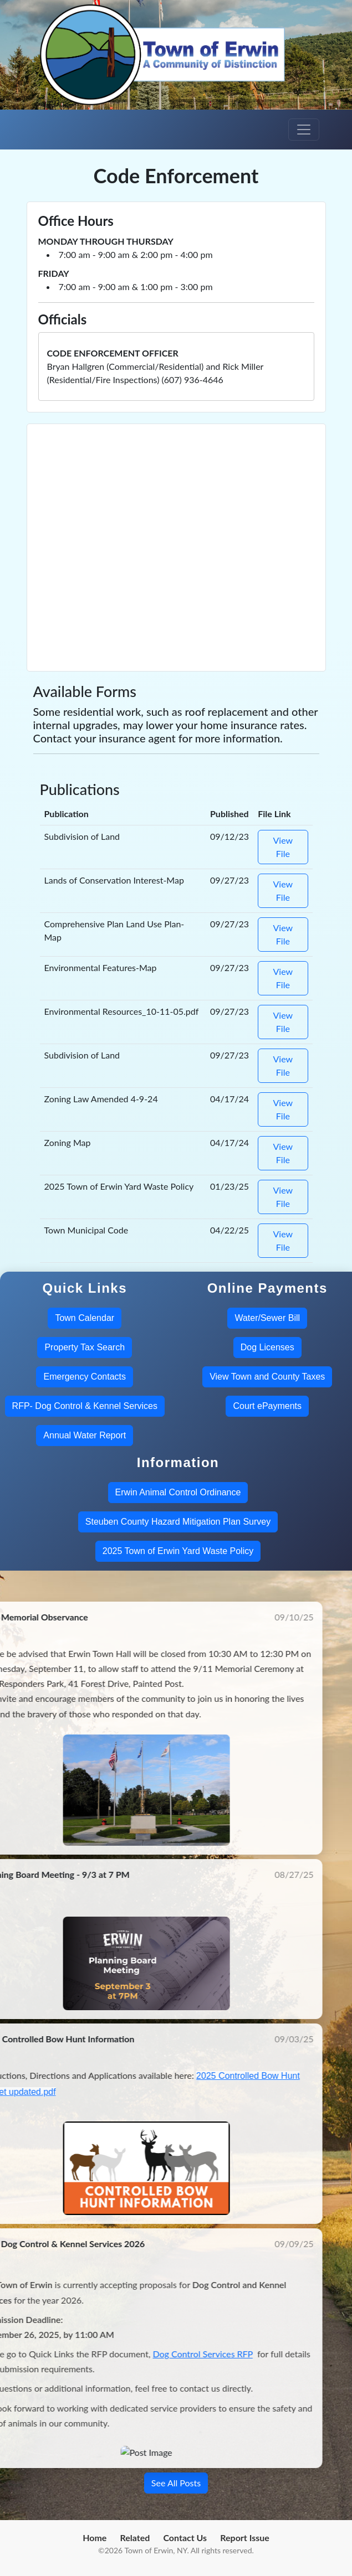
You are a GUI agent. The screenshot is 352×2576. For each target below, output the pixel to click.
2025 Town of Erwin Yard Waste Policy (178, 1551)
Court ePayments (267, 1406)
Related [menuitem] (135, 2537)
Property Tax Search (84, 1347)
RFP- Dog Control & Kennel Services (84, 1406)
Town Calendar (84, 1318)
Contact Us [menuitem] (185, 2537)
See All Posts (176, 2482)
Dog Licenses (267, 1347)
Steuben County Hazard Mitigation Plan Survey (178, 1521)
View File (283, 847)
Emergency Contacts (84, 1376)
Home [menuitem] (94, 2537)
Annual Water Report (84, 1435)
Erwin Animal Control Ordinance (178, 1492)
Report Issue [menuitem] (244, 2537)
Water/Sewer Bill (267, 1318)
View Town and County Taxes (267, 1376)
